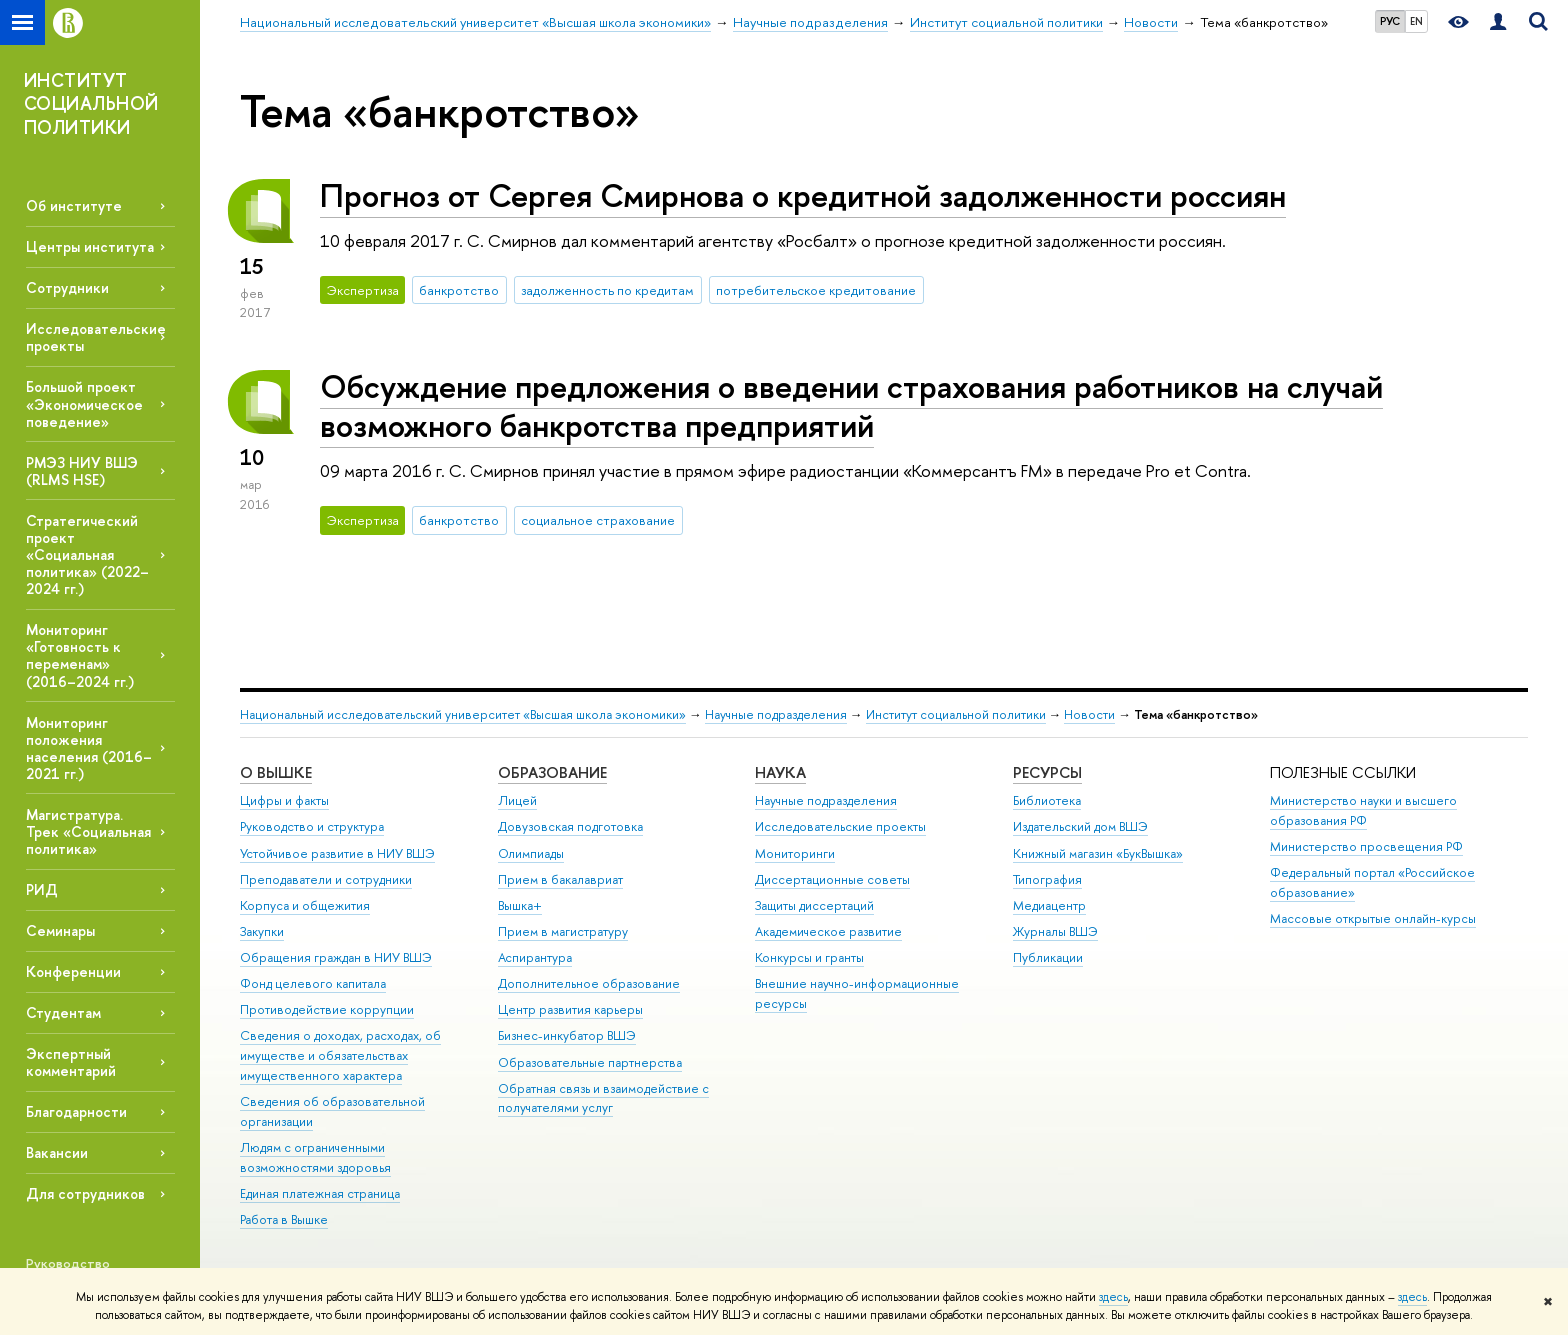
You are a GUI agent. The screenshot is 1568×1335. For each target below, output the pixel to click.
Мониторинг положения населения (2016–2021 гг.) (89, 748)
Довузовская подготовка (570, 826)
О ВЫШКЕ (276, 772)
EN (1416, 21)
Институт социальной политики (956, 714)
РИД (42, 889)
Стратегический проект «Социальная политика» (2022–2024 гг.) (87, 555)
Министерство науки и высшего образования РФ (1363, 810)
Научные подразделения (776, 714)
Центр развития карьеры (570, 1009)
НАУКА (780, 772)
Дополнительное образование (589, 983)
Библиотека (1047, 800)
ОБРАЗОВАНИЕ (552, 772)
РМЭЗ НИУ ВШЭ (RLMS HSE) (82, 471)
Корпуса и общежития (305, 905)
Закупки (262, 931)
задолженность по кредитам (607, 290)
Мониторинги (795, 853)
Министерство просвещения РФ (1366, 846)
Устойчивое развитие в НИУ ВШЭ (337, 853)
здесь (1113, 1297)
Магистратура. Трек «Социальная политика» (88, 831)
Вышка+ (520, 905)
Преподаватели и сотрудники (326, 879)
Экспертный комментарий (71, 1062)
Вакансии (57, 1152)
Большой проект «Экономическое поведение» (84, 403)
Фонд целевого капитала (313, 983)
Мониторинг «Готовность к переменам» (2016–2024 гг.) (80, 655)
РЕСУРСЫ (1047, 772)
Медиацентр (1049, 905)
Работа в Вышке (284, 1219)
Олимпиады (531, 853)
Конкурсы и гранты (809, 957)
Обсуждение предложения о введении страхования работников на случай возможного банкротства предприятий (851, 405)
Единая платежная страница (320, 1193)
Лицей (517, 800)
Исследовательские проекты (840, 826)
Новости (1089, 714)
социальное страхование (598, 520)
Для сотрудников (85, 1193)
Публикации (1048, 957)
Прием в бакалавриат (560, 879)
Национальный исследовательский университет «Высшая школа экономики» (463, 714)
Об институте (74, 205)
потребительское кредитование (816, 290)
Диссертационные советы (832, 879)
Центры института (90, 246)
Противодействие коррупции (327, 1009)
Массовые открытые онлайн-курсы (1373, 918)
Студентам (63, 1012)
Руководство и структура (312, 826)
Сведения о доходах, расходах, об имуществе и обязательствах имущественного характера (340, 1055)
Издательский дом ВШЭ (1080, 826)
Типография (1047, 879)
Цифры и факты (284, 800)
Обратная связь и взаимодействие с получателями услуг (603, 1098)
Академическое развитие (828, 931)
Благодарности (76, 1111)
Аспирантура (535, 957)
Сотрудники (67, 287)
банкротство (459, 290)
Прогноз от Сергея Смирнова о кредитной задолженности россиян (803, 195)
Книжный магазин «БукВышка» (1098, 853)
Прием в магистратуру (563, 931)
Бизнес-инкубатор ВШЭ (567, 1035)
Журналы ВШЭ (1055, 931)
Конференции (73, 971)
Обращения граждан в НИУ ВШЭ (336, 957)
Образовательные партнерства (590, 1062)
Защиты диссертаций (814, 905)
